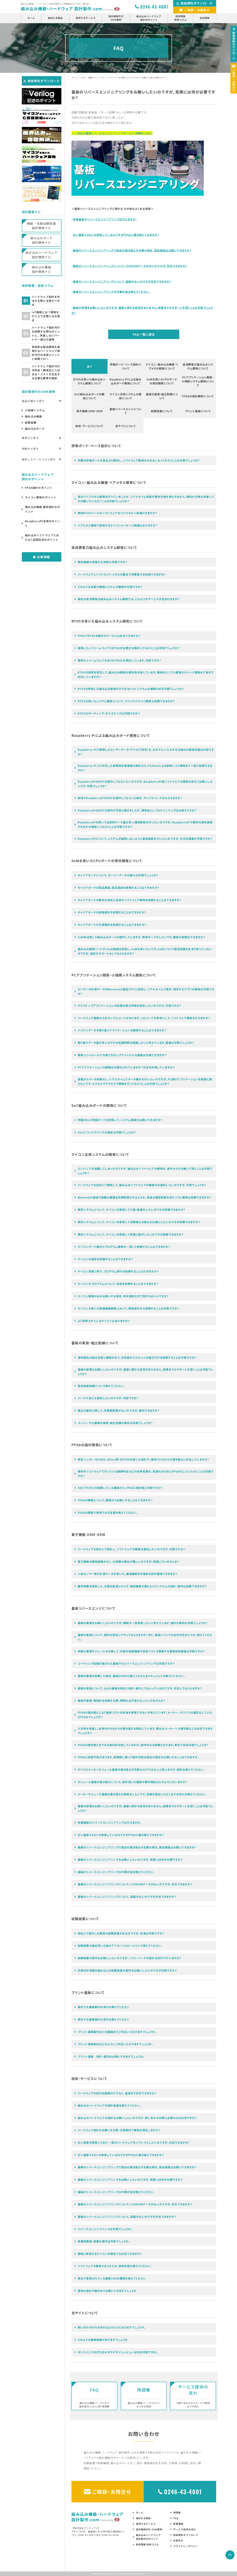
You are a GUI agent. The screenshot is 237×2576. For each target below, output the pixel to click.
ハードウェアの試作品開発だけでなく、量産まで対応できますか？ (117, 2093)
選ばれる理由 (55, 18)
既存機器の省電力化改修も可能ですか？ (103, 562)
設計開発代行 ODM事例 (149, 2529)
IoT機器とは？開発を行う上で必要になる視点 (46, 316)
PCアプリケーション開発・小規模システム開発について (198, 381)
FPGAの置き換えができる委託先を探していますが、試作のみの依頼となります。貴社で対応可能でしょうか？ (143, 1745)
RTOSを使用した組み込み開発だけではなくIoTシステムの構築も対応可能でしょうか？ (131, 689)
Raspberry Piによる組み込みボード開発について (125, 381)
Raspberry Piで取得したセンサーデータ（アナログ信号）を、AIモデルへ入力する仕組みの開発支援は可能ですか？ (146, 752)
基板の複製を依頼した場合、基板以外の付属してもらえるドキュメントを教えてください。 (131, 1676)
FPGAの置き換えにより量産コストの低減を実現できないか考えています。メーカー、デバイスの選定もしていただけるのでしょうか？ (145, 1714)
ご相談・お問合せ (107, 2491)
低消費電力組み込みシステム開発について (198, 366)
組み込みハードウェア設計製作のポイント (148, 2537)
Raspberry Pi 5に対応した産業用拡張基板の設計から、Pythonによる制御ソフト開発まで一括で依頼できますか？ (145, 768)
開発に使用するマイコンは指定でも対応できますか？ (110, 2254)
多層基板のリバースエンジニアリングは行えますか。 (110, 1822)
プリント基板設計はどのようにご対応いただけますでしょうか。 (115, 2044)
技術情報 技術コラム (147, 2544)
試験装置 (30, 422)
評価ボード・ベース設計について (125, 366)
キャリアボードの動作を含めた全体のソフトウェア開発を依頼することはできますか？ (130, 900)
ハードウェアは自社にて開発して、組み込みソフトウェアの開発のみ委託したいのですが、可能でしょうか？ (142, 1185)
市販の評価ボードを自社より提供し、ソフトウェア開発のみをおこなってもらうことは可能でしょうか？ (139, 460)
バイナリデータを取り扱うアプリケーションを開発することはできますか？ (122, 1030)
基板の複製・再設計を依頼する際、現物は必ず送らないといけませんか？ (122, 1700)
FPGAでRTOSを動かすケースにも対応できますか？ (109, 636)
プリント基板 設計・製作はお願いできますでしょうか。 (111, 2056)
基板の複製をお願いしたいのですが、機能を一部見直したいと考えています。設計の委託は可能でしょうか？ (143, 1623)
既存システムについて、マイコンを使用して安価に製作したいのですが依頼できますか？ (131, 1234)
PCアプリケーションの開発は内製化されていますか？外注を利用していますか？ (126, 1067)
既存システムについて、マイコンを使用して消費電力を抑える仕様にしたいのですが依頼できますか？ (139, 1222)
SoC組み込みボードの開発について (89, 396)
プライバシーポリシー (185, 2546)
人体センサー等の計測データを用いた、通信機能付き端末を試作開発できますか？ (128, 1574)
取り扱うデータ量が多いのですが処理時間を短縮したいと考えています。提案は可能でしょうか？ (136, 1043)
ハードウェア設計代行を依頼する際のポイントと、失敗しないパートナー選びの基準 (46, 333)
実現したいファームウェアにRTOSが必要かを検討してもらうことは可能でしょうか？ (129, 648)
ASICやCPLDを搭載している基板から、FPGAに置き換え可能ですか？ (120, 1488)
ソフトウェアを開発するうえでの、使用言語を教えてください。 (115, 2266)
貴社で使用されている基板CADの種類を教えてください (112, 2278)
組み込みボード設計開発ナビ (41, 240)
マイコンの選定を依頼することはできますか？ (105, 1259)
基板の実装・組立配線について (162, 396)
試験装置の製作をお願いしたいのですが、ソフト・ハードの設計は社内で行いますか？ (129, 1958)
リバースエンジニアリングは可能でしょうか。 (105, 2229)
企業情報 (41, 557)
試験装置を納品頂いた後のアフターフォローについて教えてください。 (120, 1946)
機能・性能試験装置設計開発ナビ (41, 225)
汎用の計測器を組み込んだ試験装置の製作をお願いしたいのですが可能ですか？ (127, 1970)
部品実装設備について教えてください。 (101, 1386)
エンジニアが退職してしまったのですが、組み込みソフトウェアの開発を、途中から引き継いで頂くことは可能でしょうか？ (145, 1171)
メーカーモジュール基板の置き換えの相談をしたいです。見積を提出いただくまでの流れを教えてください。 (142, 1794)
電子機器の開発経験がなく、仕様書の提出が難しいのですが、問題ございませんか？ (129, 1562)
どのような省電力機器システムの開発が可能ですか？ (110, 587)
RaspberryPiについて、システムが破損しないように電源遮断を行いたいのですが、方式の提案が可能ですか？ (145, 839)
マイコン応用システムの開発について (125, 396)
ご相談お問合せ (234, 78)
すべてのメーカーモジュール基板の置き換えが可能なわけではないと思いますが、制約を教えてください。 (141, 1769)
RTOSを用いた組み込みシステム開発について (89, 381)
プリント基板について (198, 411)
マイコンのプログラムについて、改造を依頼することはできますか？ (118, 1284)
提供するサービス (86, 18)
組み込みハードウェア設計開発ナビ (41, 254)
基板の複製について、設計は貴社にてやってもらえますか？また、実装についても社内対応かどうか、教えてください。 (145, 1637)
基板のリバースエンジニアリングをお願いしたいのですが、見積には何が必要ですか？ (130, 1860)
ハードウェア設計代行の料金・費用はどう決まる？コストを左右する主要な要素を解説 (46, 372)
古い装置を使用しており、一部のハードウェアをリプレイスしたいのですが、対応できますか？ (134, 2142)
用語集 (177, 2512)
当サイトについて (125, 426)
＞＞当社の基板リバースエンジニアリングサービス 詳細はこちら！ (112, 133)
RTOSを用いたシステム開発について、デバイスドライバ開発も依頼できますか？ (126, 701)
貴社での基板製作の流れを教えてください (103, 2007)
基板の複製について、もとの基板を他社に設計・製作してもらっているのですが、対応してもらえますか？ (140, 1688)
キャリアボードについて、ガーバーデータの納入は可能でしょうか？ (118, 875)
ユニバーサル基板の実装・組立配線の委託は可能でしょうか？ (115, 1423)
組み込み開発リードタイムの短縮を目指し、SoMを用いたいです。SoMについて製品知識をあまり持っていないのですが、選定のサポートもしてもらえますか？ (145, 951)
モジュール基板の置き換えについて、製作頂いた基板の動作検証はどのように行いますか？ (133, 1782)
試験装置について (161, 411)
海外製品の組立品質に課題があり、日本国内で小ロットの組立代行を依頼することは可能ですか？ (137, 1357)
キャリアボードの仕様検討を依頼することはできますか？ (112, 925)
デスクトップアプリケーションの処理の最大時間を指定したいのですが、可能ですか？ (129, 1006)
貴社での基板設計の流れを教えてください (103, 2019)
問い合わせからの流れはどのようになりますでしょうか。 (112, 2327)
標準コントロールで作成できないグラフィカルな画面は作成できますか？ (122, 1055)
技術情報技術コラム (180, 18)
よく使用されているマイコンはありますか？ (104, 1321)
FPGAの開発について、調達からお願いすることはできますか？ (115, 1500)
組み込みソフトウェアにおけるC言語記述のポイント (42, 537)
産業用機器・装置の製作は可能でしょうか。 (104, 2241)
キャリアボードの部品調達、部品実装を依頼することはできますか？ (118, 888)
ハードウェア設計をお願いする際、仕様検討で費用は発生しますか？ (119, 2130)
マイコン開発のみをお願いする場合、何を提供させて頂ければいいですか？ (123, 1296)
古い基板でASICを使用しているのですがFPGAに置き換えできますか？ (116, 235)
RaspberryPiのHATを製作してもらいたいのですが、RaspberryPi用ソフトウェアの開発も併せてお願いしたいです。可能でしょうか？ (145, 784)
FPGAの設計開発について (198, 396)
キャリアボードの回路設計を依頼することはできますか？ (112, 912)
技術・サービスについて (89, 426)
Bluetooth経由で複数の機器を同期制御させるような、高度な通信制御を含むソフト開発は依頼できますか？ (145, 1197)
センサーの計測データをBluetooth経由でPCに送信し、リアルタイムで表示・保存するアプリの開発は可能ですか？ (146, 991)
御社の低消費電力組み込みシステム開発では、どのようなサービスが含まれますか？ (129, 599)
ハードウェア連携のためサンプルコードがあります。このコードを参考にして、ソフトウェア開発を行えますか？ (144, 1018)
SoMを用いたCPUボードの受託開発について (162, 381)
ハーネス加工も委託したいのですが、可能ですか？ (108, 1398)
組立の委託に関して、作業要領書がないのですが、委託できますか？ (119, 1410)
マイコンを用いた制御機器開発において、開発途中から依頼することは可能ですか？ (128, 1308)
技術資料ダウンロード (185, 2535)
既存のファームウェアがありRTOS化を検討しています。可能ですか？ (119, 660)
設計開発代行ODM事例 (115, 18)
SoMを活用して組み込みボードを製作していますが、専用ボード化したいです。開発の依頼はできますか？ (141, 937)
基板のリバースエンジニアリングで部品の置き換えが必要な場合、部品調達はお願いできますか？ (137, 1847)
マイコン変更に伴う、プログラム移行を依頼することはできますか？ (118, 1271)
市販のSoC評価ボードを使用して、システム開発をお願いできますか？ (120, 1120)
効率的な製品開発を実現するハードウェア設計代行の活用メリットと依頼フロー (46, 353)
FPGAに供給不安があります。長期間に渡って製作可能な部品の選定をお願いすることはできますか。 (138, 1757)
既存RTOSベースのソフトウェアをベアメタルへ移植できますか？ (117, 513)
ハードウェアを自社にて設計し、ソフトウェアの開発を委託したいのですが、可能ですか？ (131, 1549)
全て (89, 366)
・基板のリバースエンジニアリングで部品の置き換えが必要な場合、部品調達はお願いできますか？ (131, 250)
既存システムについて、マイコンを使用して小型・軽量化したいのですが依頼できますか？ (131, 1210)
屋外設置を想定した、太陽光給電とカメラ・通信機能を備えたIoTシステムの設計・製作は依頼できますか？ (142, 1586)
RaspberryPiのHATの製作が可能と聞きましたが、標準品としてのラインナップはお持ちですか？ (137, 810)
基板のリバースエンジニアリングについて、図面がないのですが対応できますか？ (127, 1897)
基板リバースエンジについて (125, 411)
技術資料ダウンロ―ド (234, 43)
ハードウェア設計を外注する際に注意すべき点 (46, 301)
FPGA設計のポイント (38, 488)
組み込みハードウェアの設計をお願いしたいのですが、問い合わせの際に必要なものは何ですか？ (137, 2118)
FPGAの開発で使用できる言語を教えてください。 (108, 1513)
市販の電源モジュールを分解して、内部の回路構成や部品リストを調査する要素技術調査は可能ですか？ (141, 1651)
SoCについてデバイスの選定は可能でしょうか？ (107, 1132)
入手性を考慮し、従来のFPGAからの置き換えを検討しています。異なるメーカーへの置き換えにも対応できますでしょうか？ (145, 1730)
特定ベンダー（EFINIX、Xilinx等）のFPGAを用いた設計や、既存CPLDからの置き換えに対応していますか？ (143, 1459)
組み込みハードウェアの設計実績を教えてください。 (109, 2105)
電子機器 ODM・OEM (89, 411)
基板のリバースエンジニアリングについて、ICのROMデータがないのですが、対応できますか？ (135, 1884)
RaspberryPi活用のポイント (42, 523)
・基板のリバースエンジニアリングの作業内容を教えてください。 (110, 292)
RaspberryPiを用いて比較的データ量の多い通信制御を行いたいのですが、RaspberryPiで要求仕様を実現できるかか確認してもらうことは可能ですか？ (145, 824)
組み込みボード (35, 429)
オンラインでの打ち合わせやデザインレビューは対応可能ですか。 (118, 2352)
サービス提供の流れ (184, 2529)
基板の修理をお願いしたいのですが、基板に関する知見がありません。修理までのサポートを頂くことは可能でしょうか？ (145, 1371)
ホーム (31, 18)
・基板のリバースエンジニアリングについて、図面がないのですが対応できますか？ (121, 281)
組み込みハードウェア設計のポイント (148, 18)
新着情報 (178, 2523)
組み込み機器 (33, 416)
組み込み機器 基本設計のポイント (42, 509)
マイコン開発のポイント (40, 497)
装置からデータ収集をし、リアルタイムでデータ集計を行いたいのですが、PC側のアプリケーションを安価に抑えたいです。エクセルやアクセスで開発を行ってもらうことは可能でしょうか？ (145, 1081)
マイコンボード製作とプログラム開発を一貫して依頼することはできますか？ (124, 1247)
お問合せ (178, 2540)
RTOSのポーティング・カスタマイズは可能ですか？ (109, 713)
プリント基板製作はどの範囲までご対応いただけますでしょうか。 (117, 2032)
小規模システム (35, 410)
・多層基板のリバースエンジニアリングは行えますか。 (104, 219)
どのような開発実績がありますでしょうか (103, 2340)
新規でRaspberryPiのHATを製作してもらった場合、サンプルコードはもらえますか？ (130, 798)
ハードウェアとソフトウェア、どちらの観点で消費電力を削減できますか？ (122, 574)
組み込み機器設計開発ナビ (41, 269)
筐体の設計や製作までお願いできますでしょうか (107, 2291)
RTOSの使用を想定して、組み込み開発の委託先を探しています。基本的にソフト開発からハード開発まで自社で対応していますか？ (146, 674)
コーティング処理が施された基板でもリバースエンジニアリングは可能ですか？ (126, 1663)
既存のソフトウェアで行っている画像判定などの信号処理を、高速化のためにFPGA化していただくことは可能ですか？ (146, 1473)
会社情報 (205, 18)
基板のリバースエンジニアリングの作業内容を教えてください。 (116, 1872)
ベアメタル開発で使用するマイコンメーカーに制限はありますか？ (118, 525)
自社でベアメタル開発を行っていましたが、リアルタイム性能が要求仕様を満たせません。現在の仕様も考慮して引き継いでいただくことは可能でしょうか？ (146, 499)
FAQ (175, 2518)
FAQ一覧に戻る (144, 334)
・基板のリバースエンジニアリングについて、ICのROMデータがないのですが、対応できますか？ (129, 266)
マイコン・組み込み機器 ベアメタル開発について (162, 366)
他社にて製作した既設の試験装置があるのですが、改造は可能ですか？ (121, 1933)
